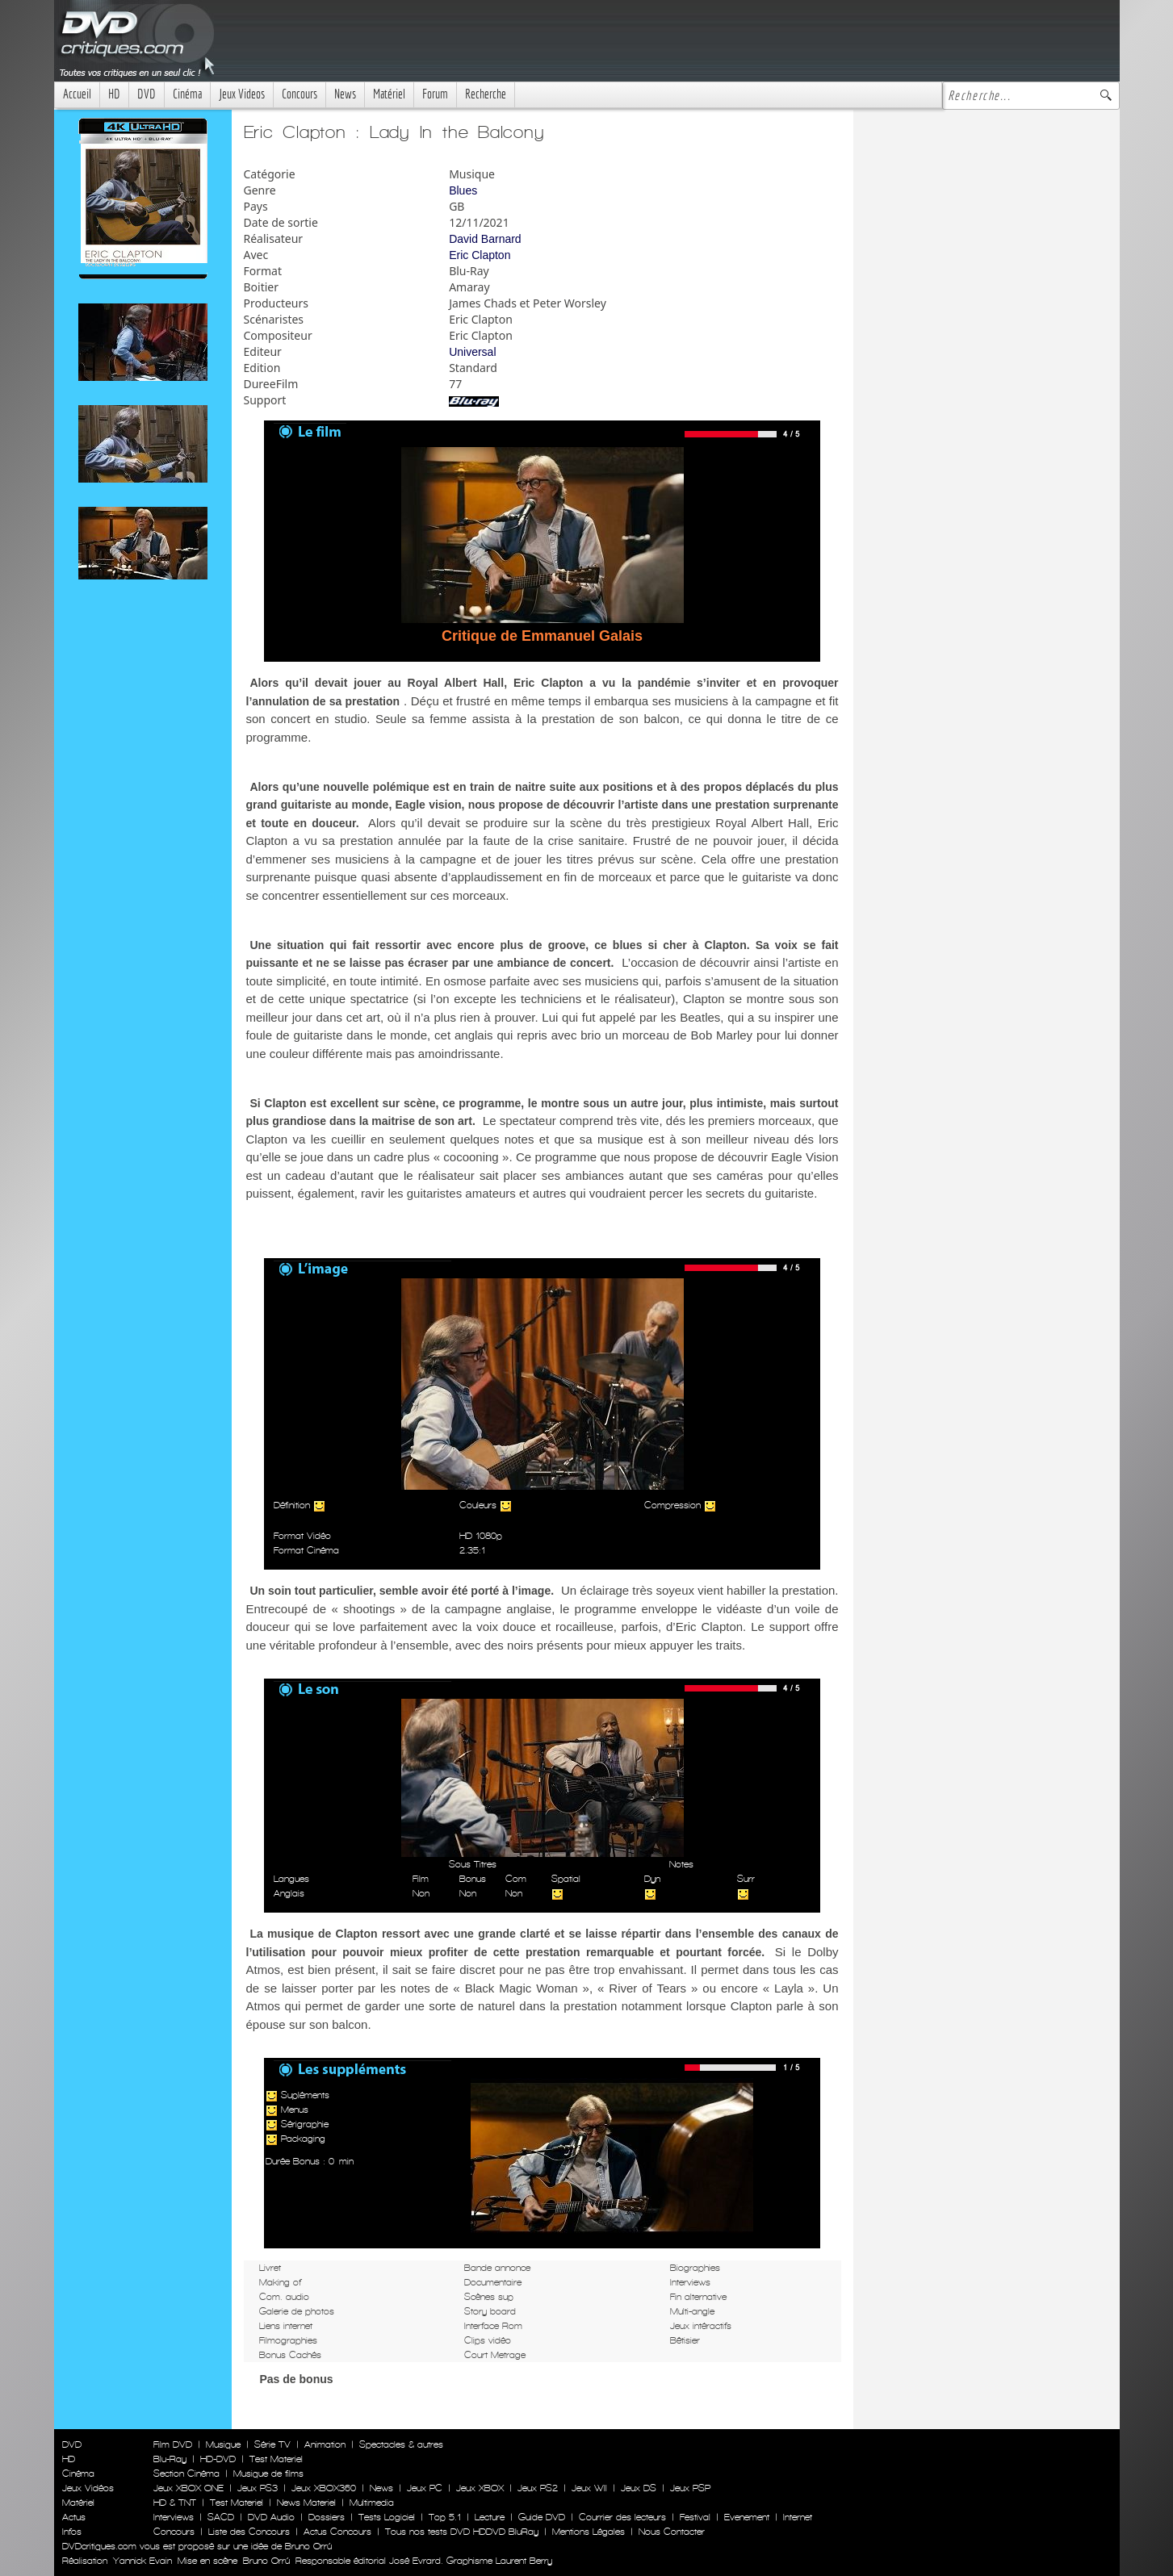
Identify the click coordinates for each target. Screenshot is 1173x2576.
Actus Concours (337, 2531)
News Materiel (306, 2502)
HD (114, 94)
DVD (146, 94)
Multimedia (372, 2502)
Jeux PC (424, 2488)
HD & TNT (174, 2502)
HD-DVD (218, 2459)
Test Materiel (276, 2459)
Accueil (77, 94)
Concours (299, 94)
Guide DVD (541, 2517)
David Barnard (485, 238)
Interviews (173, 2517)
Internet (797, 2517)
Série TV (272, 2444)
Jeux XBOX (480, 2488)
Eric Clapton (479, 255)
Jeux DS (638, 2488)
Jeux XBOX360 (323, 2488)
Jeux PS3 (257, 2488)
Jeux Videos (242, 94)
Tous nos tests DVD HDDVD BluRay (461, 2531)
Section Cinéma (186, 2473)
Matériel (389, 94)
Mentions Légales (588, 2531)
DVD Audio (271, 2517)
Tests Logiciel (386, 2517)
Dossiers (326, 2517)
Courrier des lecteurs (622, 2517)
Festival (695, 2517)
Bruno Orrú (266, 2561)
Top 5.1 (445, 2517)
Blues (463, 190)
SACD (220, 2517)
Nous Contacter (670, 2531)
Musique (223, 2444)
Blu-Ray (169, 2459)
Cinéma (187, 94)
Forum (435, 94)
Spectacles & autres (401, 2444)
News (345, 94)
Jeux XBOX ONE (188, 2488)
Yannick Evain (142, 2561)
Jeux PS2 (537, 2488)
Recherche (485, 94)
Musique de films (268, 2473)
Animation (325, 2444)
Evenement (746, 2517)
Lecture (490, 2517)
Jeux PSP (690, 2488)
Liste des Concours (249, 2531)
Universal (472, 351)
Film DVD (172, 2444)
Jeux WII (589, 2488)
